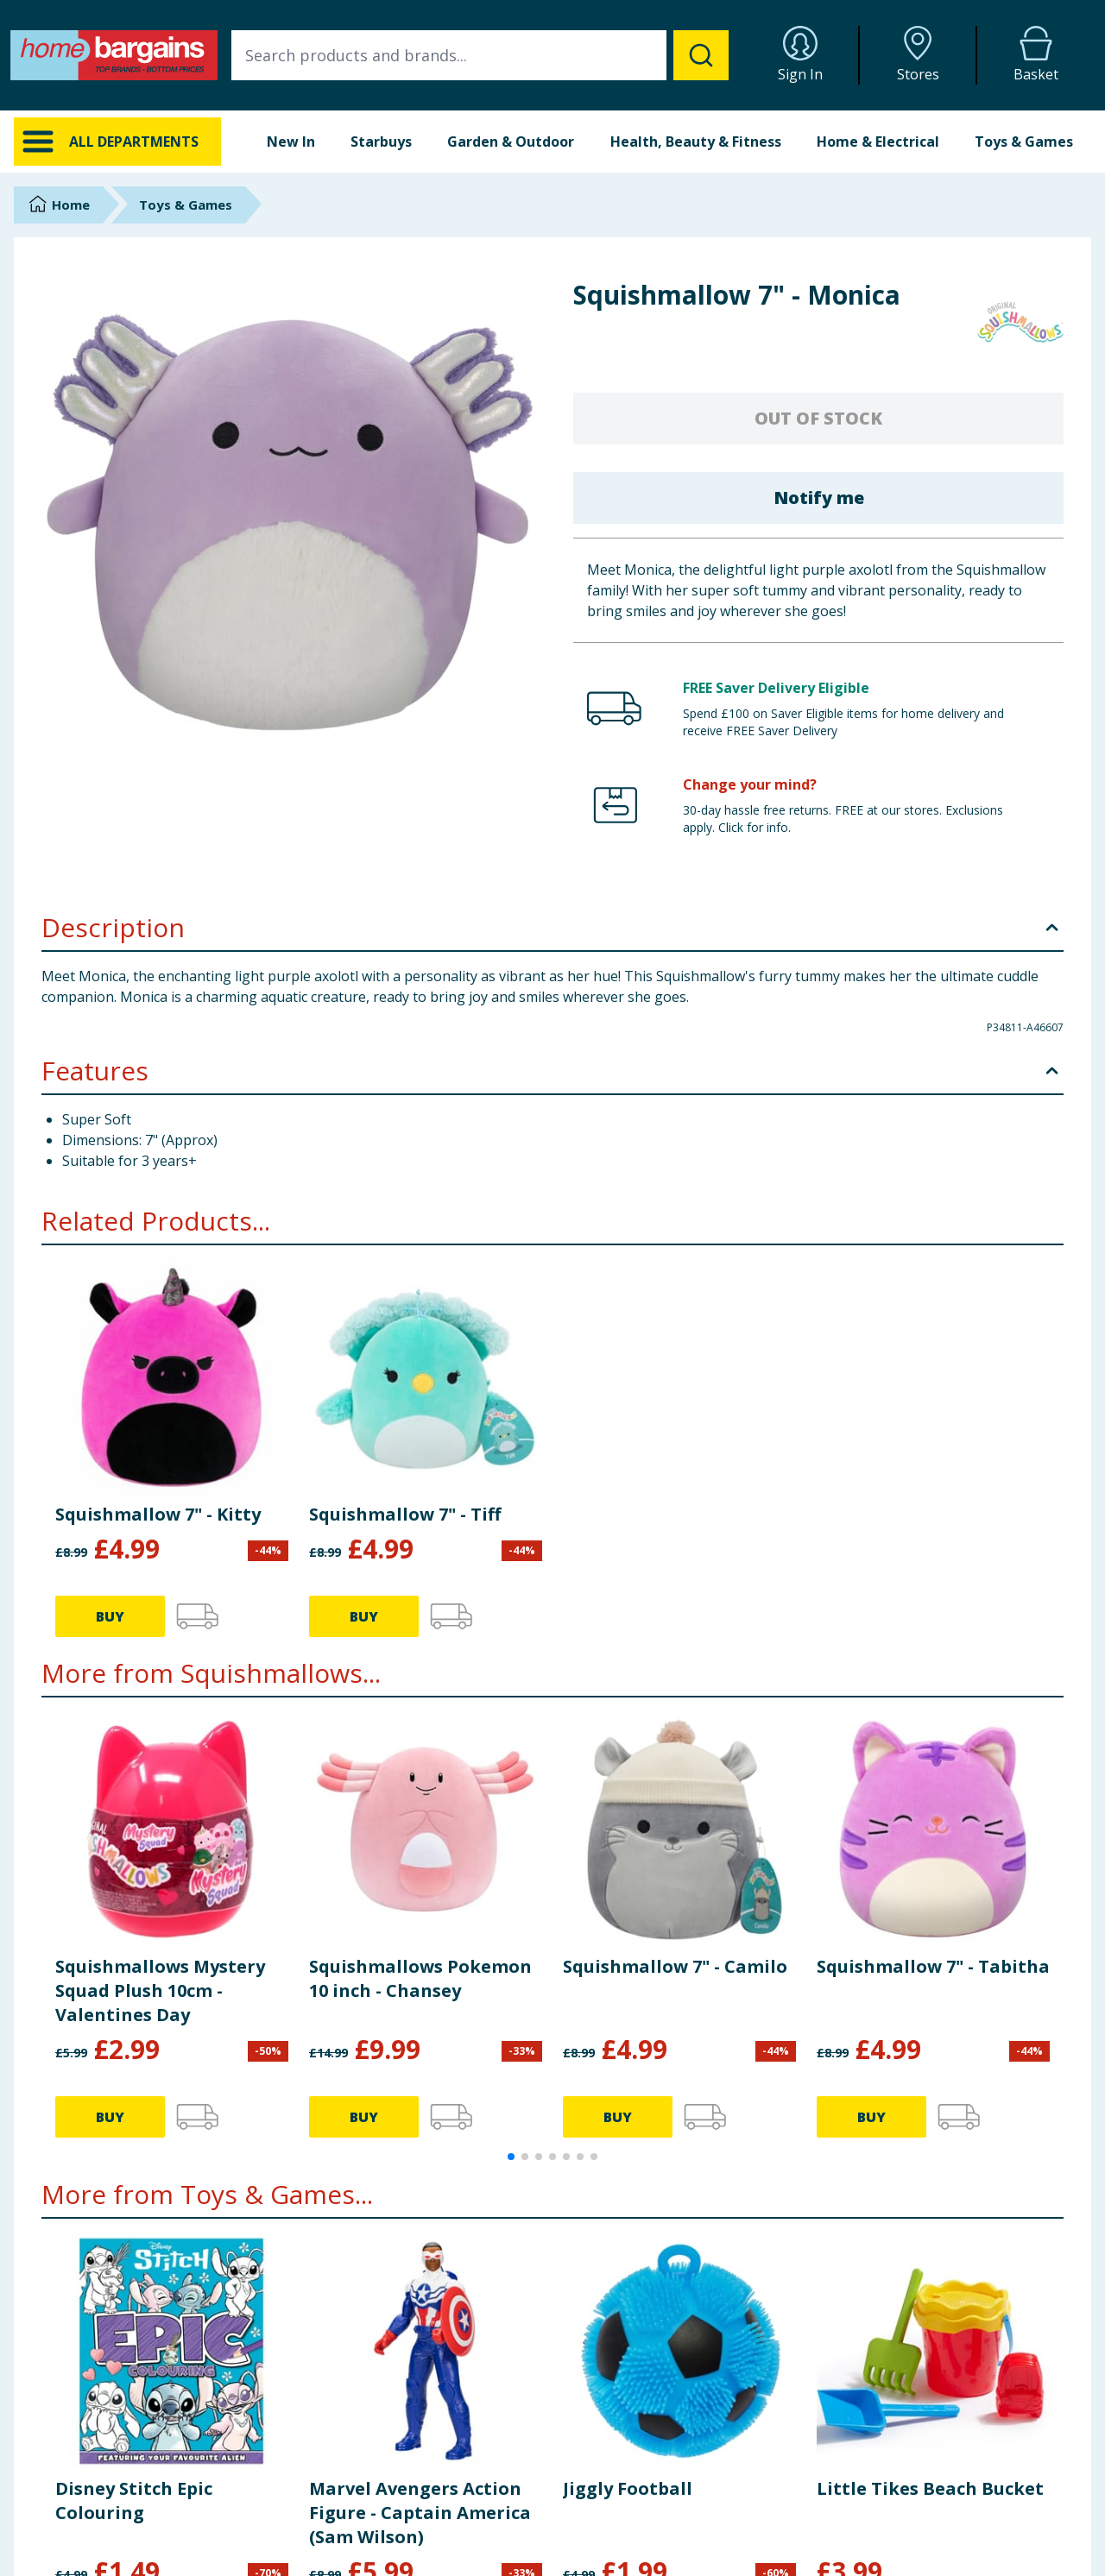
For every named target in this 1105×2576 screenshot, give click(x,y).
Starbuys (381, 141)
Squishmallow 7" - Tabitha (933, 1966)
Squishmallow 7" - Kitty (158, 1514)
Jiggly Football (627, 2488)
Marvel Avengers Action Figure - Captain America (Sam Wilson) (420, 2512)
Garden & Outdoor (510, 141)
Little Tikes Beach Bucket (930, 2488)
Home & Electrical (878, 141)
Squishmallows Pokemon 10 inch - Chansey (420, 1978)
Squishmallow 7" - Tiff (405, 1514)
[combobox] (480, 55)
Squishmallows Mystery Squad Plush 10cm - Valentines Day (160, 1990)
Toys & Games (1024, 141)
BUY (110, 1616)
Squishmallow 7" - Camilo (675, 1966)
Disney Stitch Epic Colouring (133, 2500)
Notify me (819, 497)
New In (291, 141)
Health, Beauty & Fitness (695, 141)
